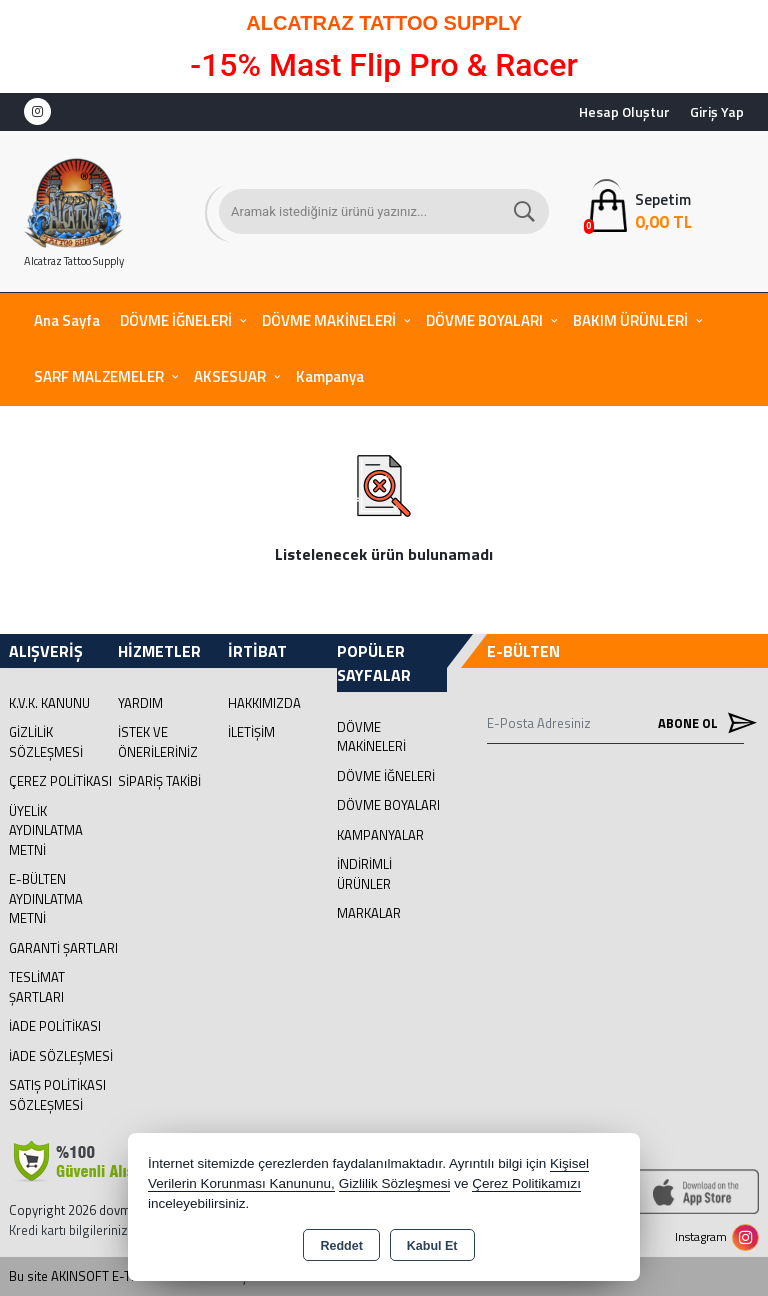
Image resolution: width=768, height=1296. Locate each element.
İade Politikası (55, 1026)
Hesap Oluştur (624, 111)
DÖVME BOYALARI (484, 320)
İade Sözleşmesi (61, 1056)
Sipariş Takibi (159, 781)
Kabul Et (432, 1246)
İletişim (251, 732)
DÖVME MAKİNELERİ (329, 320)
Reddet (341, 1246)
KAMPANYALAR (380, 835)
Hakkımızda (264, 703)
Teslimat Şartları (37, 987)
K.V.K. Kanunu (49, 703)
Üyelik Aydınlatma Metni (46, 830)
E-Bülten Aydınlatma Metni (46, 898)
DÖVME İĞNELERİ (176, 320)
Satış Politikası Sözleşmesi (57, 1095)
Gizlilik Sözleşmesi (46, 742)
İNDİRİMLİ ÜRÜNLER (364, 874)
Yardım (140, 703)
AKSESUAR (230, 376)
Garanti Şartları (63, 948)
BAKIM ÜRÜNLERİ (630, 320)
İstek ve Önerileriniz (158, 742)
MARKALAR (369, 913)
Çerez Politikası (60, 781)
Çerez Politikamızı (526, 1183)
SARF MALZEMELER (99, 376)
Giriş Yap (717, 111)
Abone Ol (701, 723)
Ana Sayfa (67, 320)
